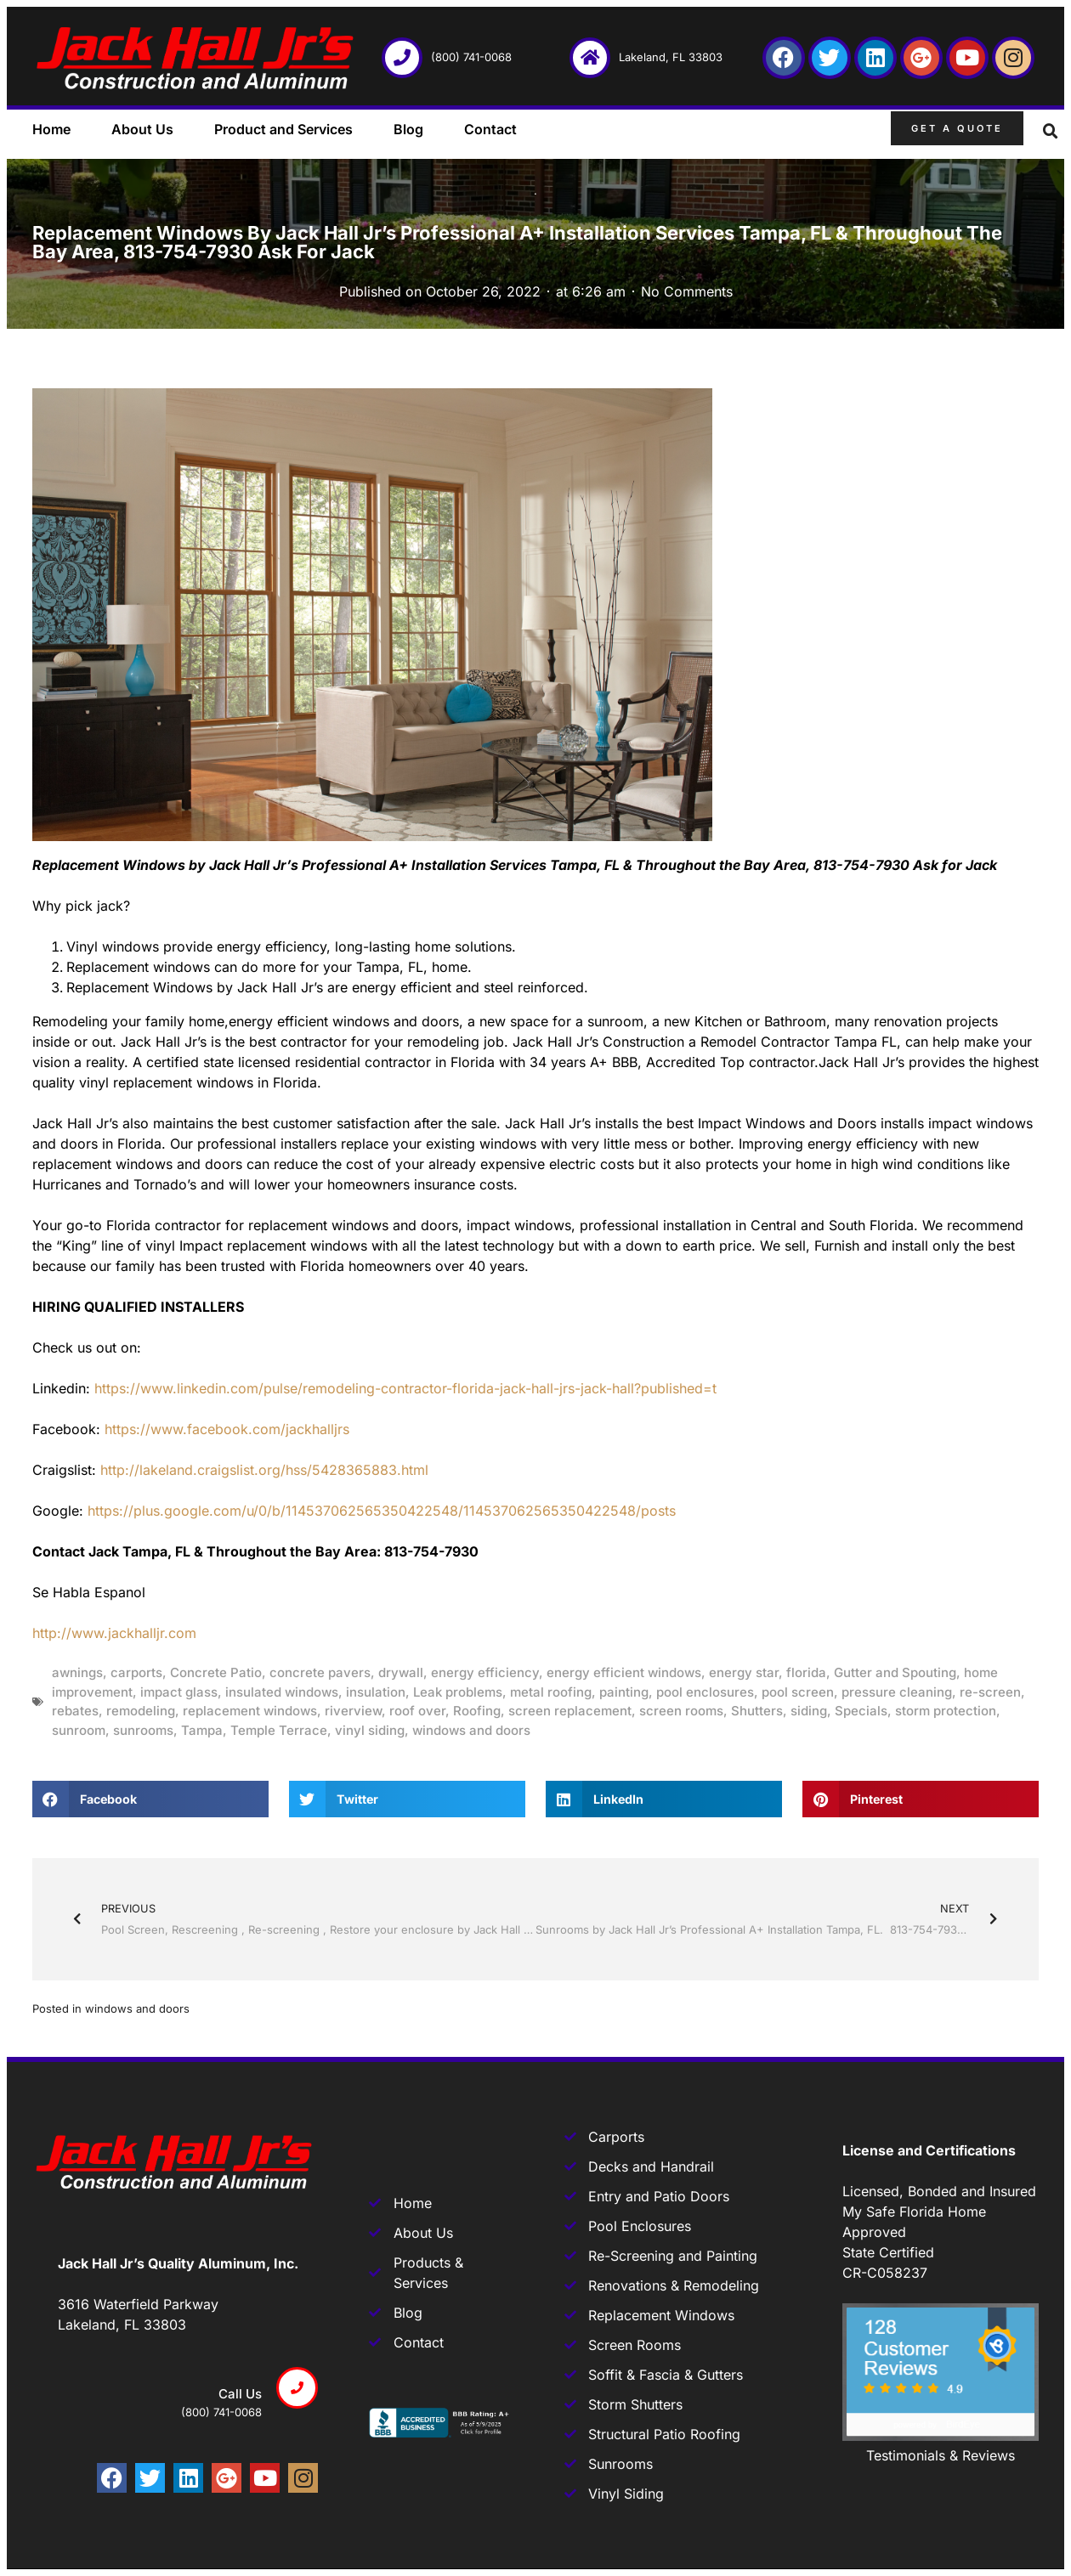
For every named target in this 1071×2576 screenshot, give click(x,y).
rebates (75, 1711)
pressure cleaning (897, 1692)
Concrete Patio (216, 1672)
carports (136, 1672)
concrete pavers (320, 1672)
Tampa (202, 1730)
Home (51, 129)
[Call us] (297, 2388)
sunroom (78, 1730)
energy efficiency (485, 1672)
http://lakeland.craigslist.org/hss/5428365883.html (264, 1469)
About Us (142, 129)
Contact (490, 129)
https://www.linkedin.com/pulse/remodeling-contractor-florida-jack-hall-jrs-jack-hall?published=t (405, 1388)
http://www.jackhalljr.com (114, 1632)
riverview (353, 1711)
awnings (77, 1672)
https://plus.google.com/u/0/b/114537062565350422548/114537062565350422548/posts (382, 1510)
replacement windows (250, 1711)
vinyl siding (370, 1730)
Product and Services (283, 129)
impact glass (179, 1692)
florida (806, 1672)
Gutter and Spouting (895, 1672)
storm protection (945, 1711)
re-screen (990, 1692)
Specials (861, 1711)
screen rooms (681, 1711)
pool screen (798, 1692)
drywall (400, 1672)
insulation (375, 1692)
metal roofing (551, 1692)
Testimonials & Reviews (940, 2455)
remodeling (140, 1711)
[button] (1050, 131)
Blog (408, 129)
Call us (240, 2394)
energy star (744, 1672)
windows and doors (471, 1730)
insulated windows (281, 1692)
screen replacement (570, 1711)
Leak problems (457, 1692)
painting (624, 1692)
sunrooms (143, 1730)
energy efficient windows (624, 1672)
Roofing (477, 1711)
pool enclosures (705, 1692)
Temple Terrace (278, 1730)
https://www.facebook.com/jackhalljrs (227, 1429)
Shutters (757, 1711)
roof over (417, 1711)
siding (808, 1711)
